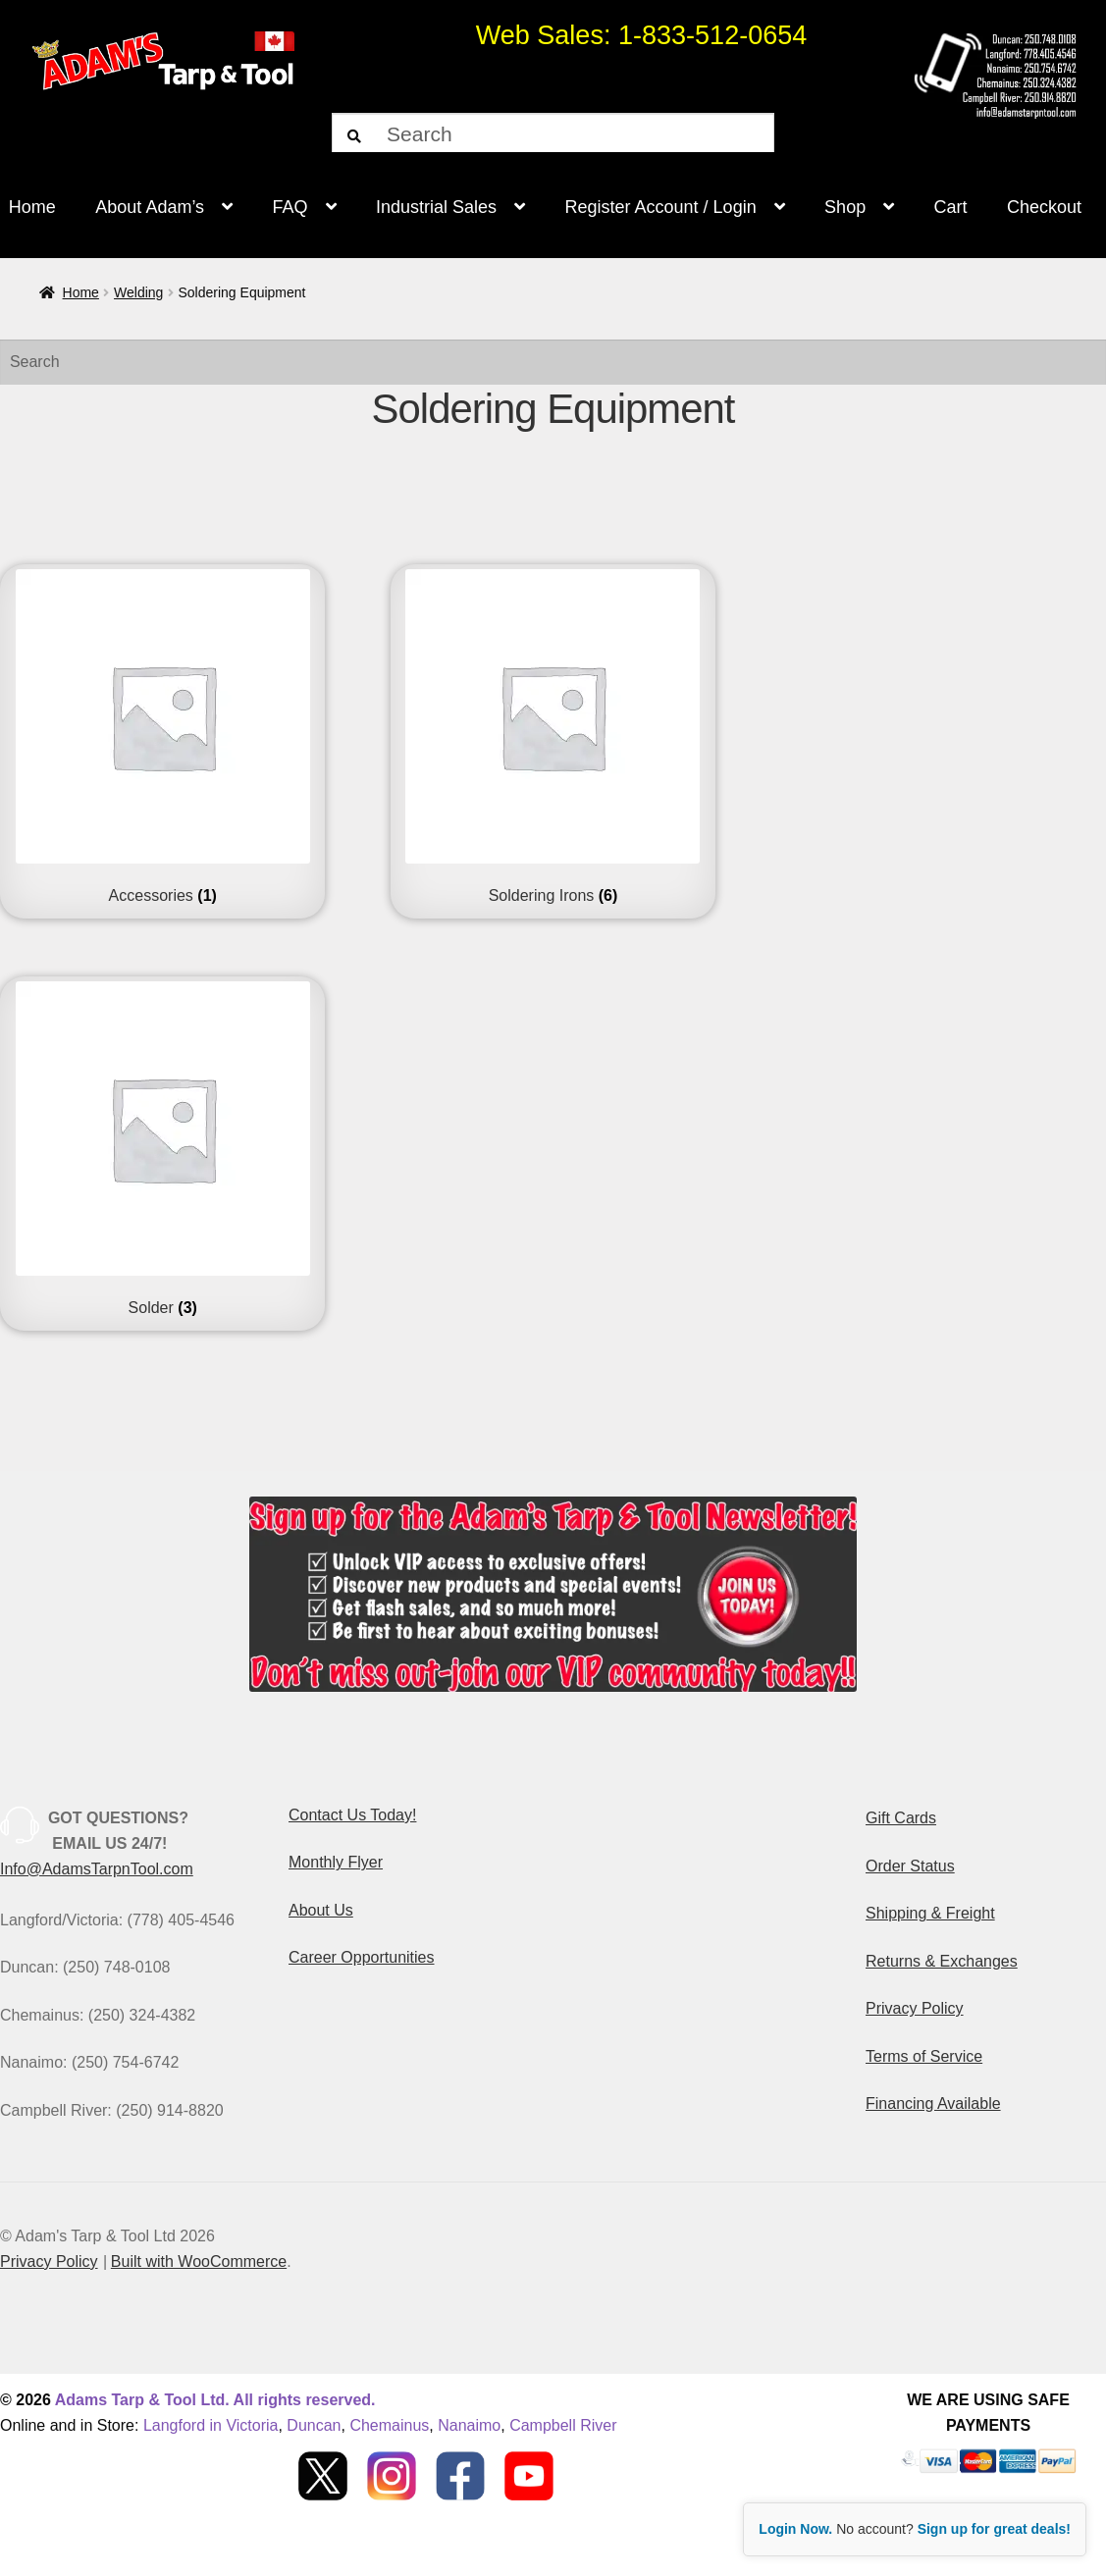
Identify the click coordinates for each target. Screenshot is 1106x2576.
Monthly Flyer (336, 1862)
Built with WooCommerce (199, 2261)
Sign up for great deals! (994, 2529)
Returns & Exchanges (942, 1961)
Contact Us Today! (352, 1815)
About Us (321, 1910)
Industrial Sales (436, 207)
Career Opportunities (362, 1957)
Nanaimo (469, 2425)
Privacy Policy (915, 2008)
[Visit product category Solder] (162, 1149)
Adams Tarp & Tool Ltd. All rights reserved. (215, 2400)
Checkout (1044, 207)
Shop (845, 207)
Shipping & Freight (930, 1913)
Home (81, 292)
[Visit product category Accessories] (162, 737)
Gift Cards (901, 1818)
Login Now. (795, 2529)
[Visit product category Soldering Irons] (553, 737)
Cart (951, 207)
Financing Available (933, 2103)
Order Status (910, 1866)
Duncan (314, 2425)
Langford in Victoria (211, 2425)
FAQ (290, 207)
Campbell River (562, 2425)
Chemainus (389, 2425)
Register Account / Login (661, 207)
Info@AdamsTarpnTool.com (96, 1869)
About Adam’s (149, 207)
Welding (138, 292)
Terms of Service (924, 2056)
